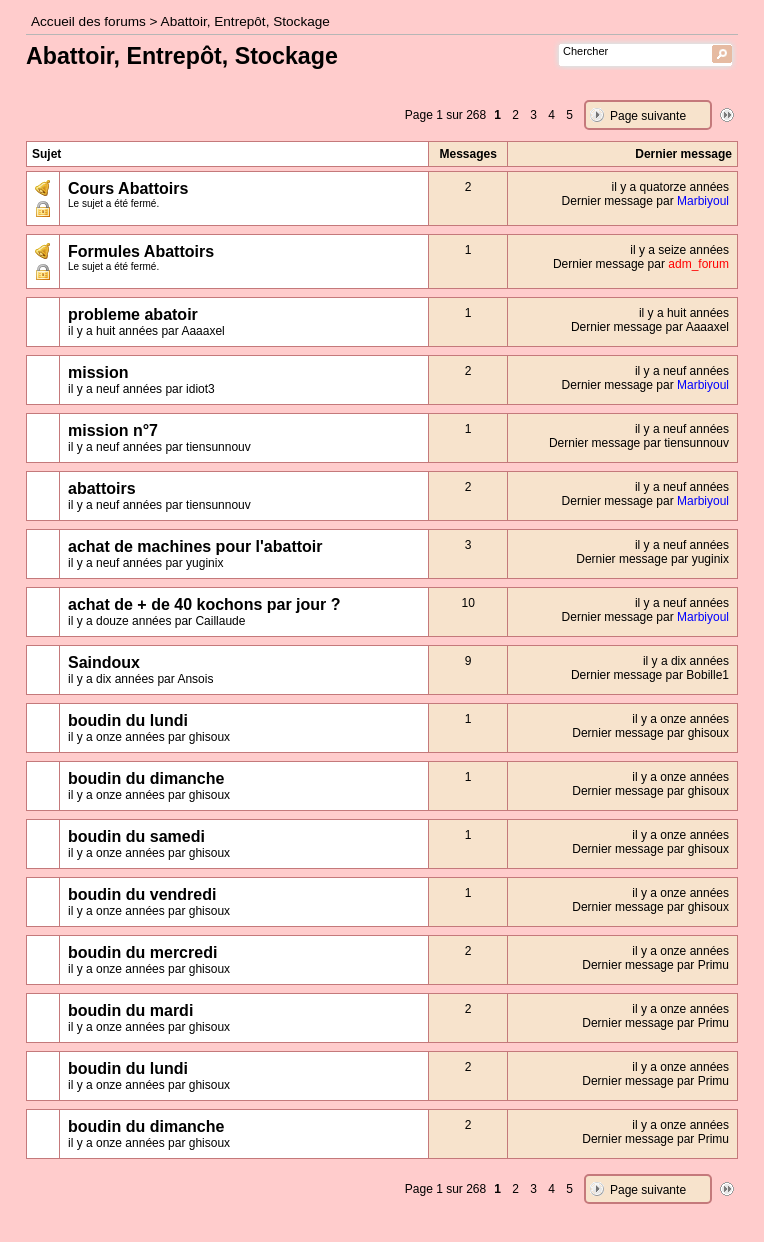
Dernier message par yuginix (652, 559)
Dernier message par (645, 201)
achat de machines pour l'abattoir (195, 546)
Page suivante (648, 116)
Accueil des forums (88, 21)
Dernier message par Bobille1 (650, 675)
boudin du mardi (130, 1010)
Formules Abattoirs (141, 251)
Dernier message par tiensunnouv (639, 443)
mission (98, 372)
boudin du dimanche (146, 778)
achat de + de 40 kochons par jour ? (204, 604)
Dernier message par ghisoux (650, 733)
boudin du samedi (136, 836)
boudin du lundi (128, 720)
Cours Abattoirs (128, 188)
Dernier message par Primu (655, 965)
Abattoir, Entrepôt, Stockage (245, 21)
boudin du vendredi (142, 894)
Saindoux (104, 662)
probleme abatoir (133, 314)
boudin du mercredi (142, 952)
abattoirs (102, 488)
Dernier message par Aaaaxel (650, 327)
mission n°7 (113, 430)
